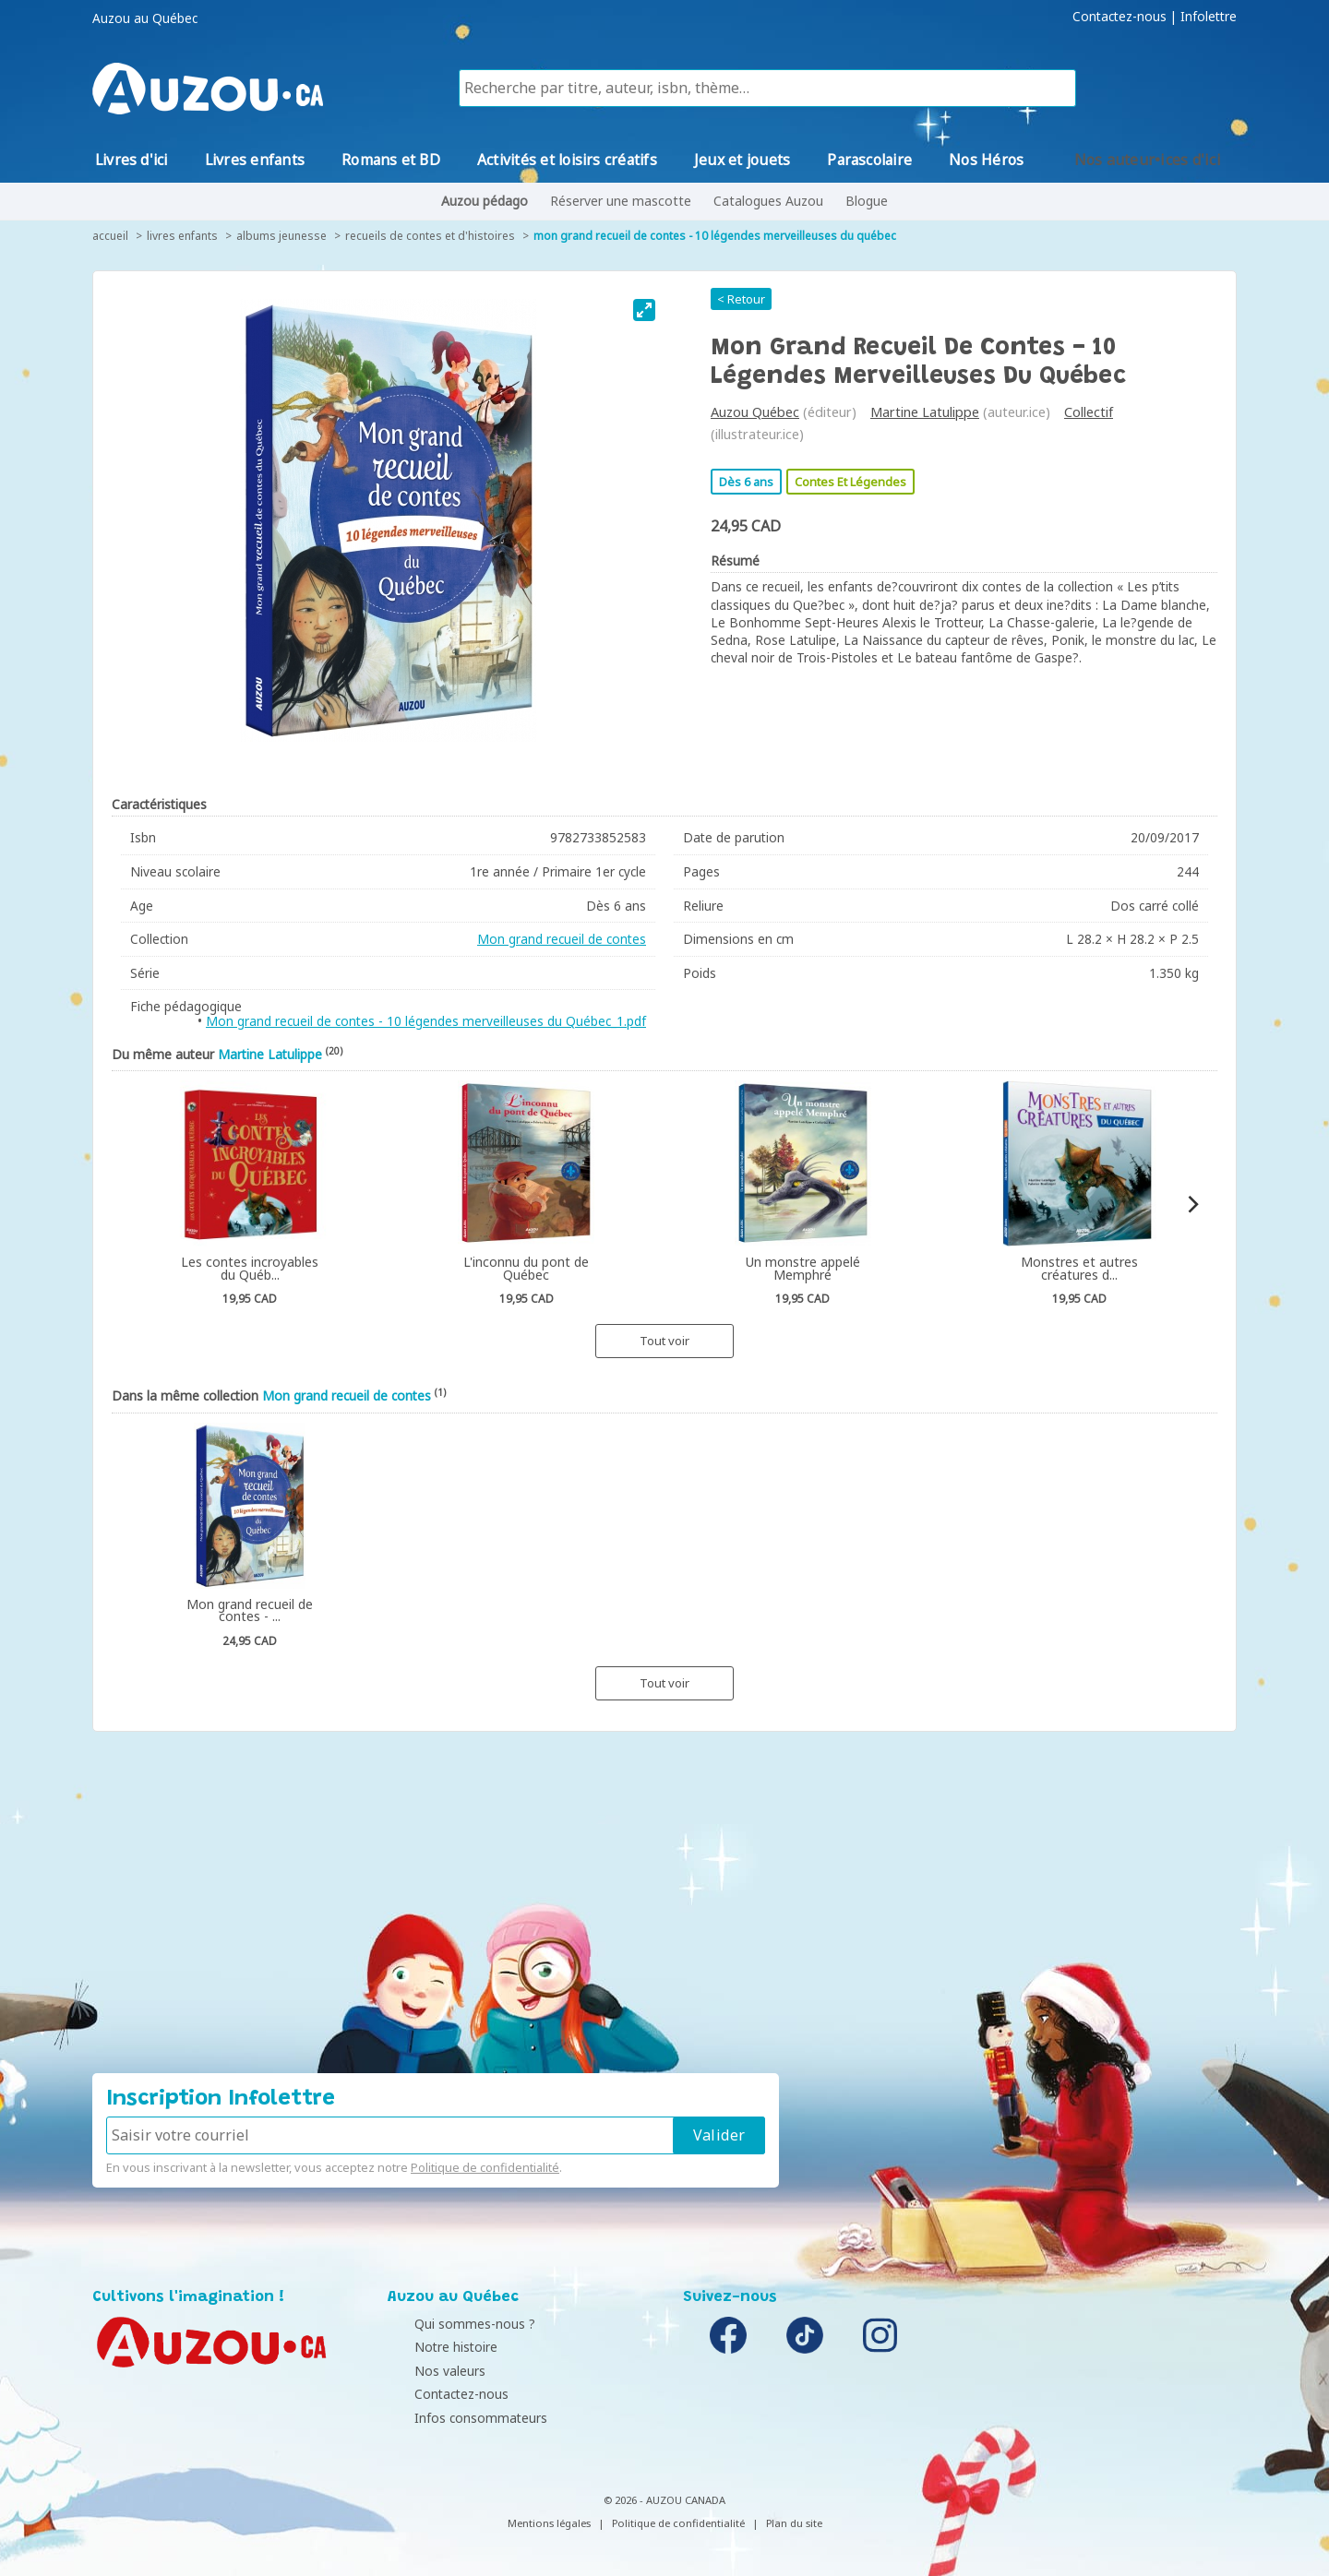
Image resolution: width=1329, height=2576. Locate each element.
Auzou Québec (755, 412)
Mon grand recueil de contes (561, 939)
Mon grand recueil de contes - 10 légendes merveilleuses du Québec (714, 236)
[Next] (1192, 1204)
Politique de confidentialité (485, 2167)
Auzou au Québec (145, 18)
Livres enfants (182, 236)
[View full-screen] (644, 310)
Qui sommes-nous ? (452, 2323)
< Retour (741, 299)
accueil (110, 236)
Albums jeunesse (281, 236)
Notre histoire (433, 2346)
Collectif (1088, 412)
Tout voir (664, 1340)
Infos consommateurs (458, 2418)
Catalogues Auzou (768, 200)
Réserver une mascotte (620, 200)
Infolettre (1208, 16)
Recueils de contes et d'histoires (430, 236)
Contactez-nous (1119, 16)
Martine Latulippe (924, 412)
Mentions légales (549, 2523)
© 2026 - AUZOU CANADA (664, 2500)
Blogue (866, 200)
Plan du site (794, 2523)
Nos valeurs (427, 2370)
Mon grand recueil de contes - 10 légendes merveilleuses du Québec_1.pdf (426, 1021)
